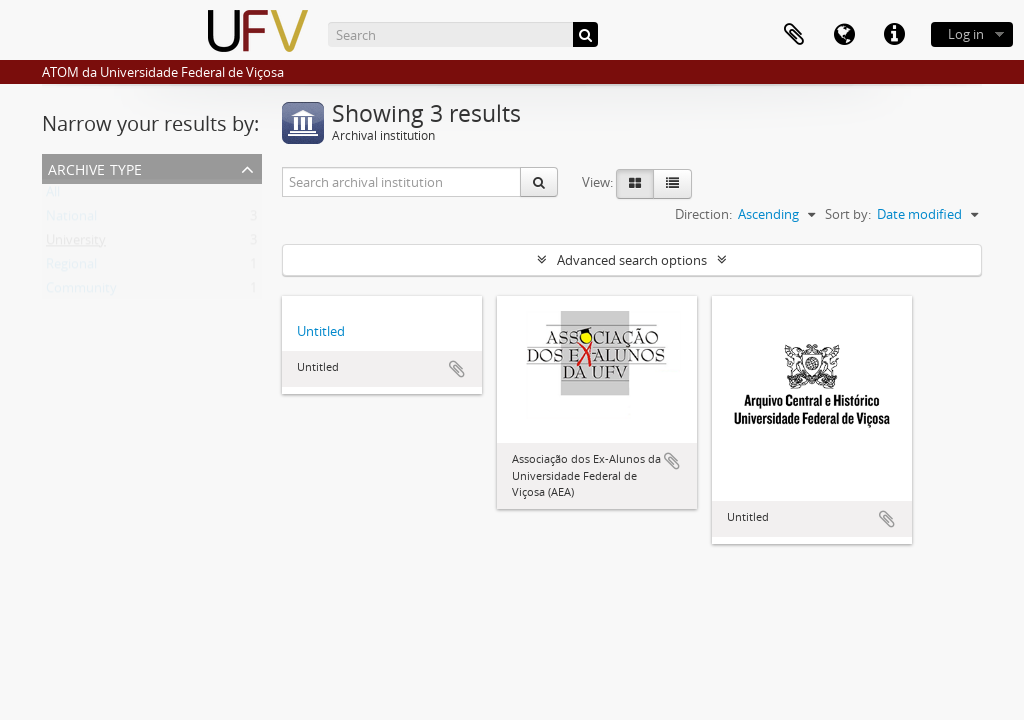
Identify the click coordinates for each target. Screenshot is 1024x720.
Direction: (703, 214)
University (76, 244)
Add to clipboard (457, 369)
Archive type (95, 167)
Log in (966, 34)
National (71, 220)
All (53, 196)
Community (81, 292)
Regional (71, 268)
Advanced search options (632, 260)
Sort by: (848, 214)
